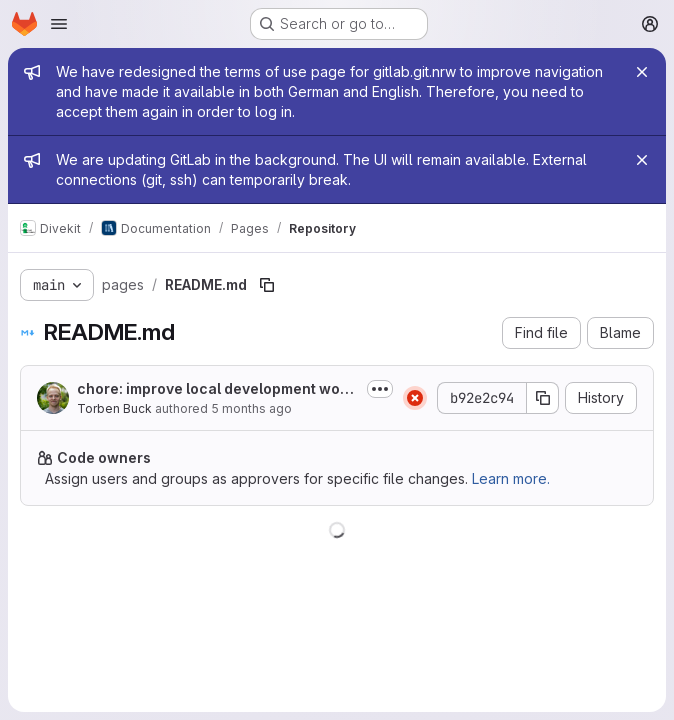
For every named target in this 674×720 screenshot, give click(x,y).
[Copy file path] (267, 285)
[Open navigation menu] (59, 24)
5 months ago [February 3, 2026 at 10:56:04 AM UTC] (251, 408)
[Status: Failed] (415, 398)
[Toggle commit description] (380, 389)
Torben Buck (114, 408)
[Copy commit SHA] (543, 398)
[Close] (642, 72)
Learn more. (511, 478)
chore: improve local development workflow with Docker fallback (215, 389)
